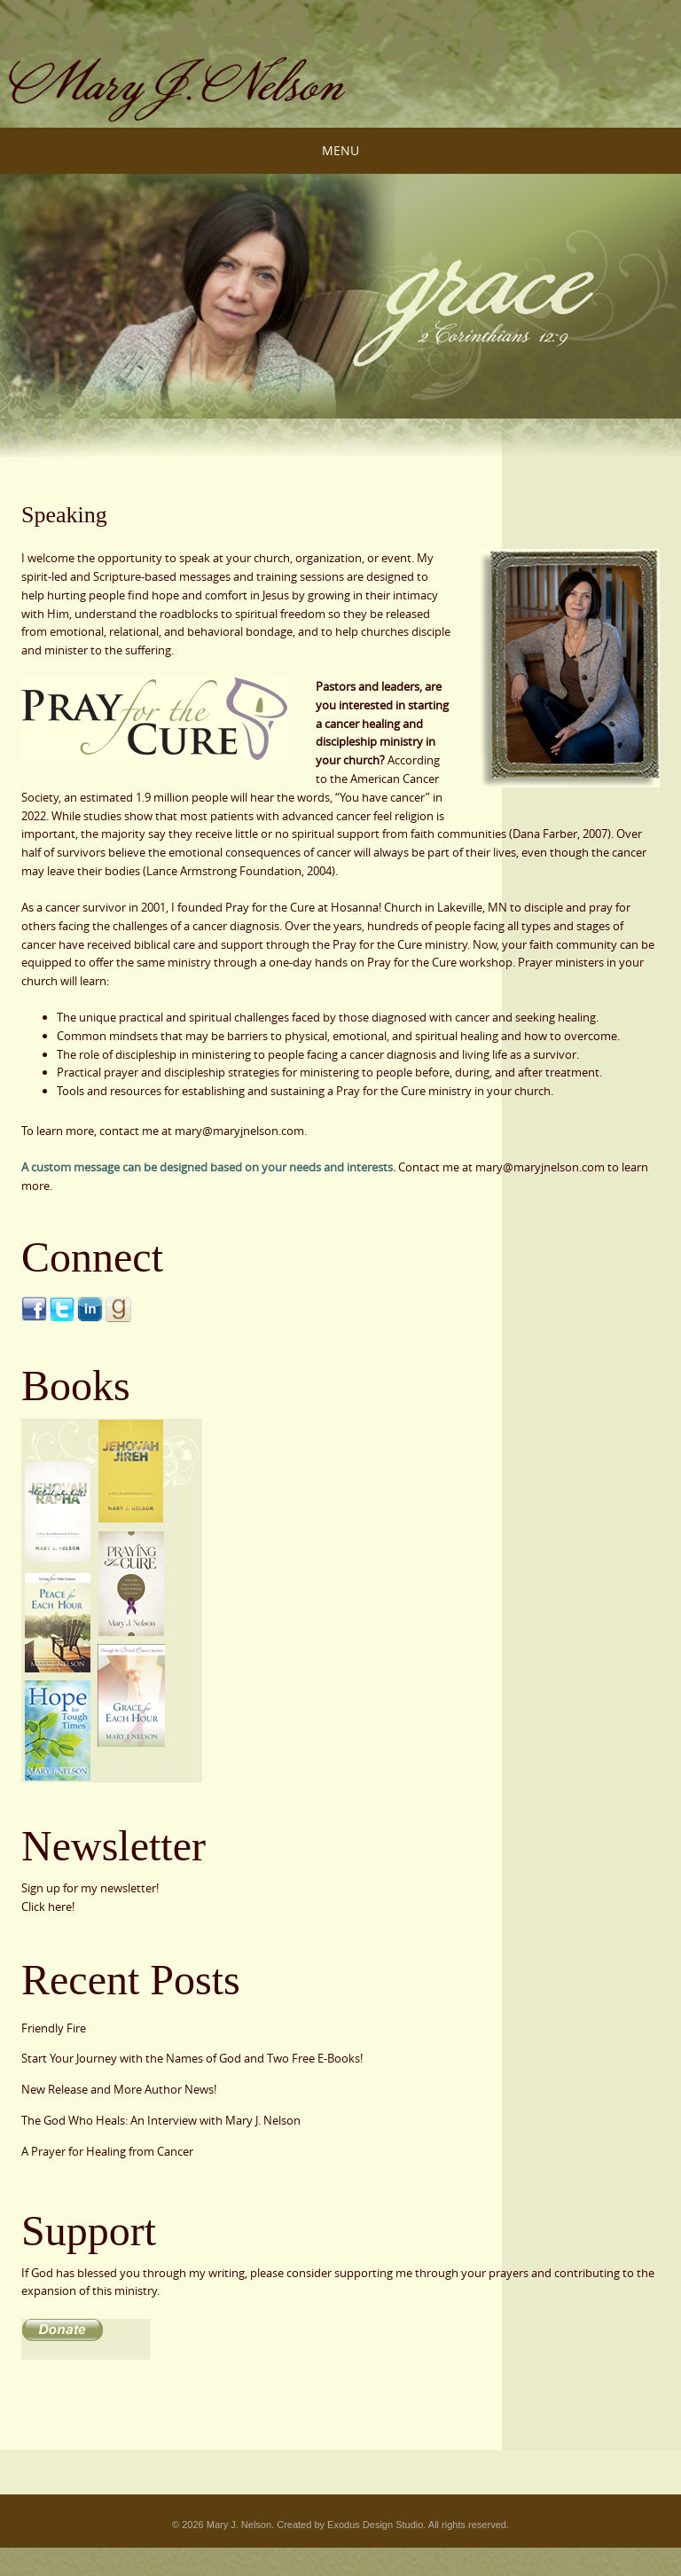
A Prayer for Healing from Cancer (107, 2151)
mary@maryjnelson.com (540, 1167)
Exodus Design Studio (375, 2524)
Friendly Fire (53, 2028)
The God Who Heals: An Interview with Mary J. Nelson (161, 2120)
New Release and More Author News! (118, 2089)
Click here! (47, 1906)
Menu (340, 150)
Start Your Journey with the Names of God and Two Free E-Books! (192, 2058)
